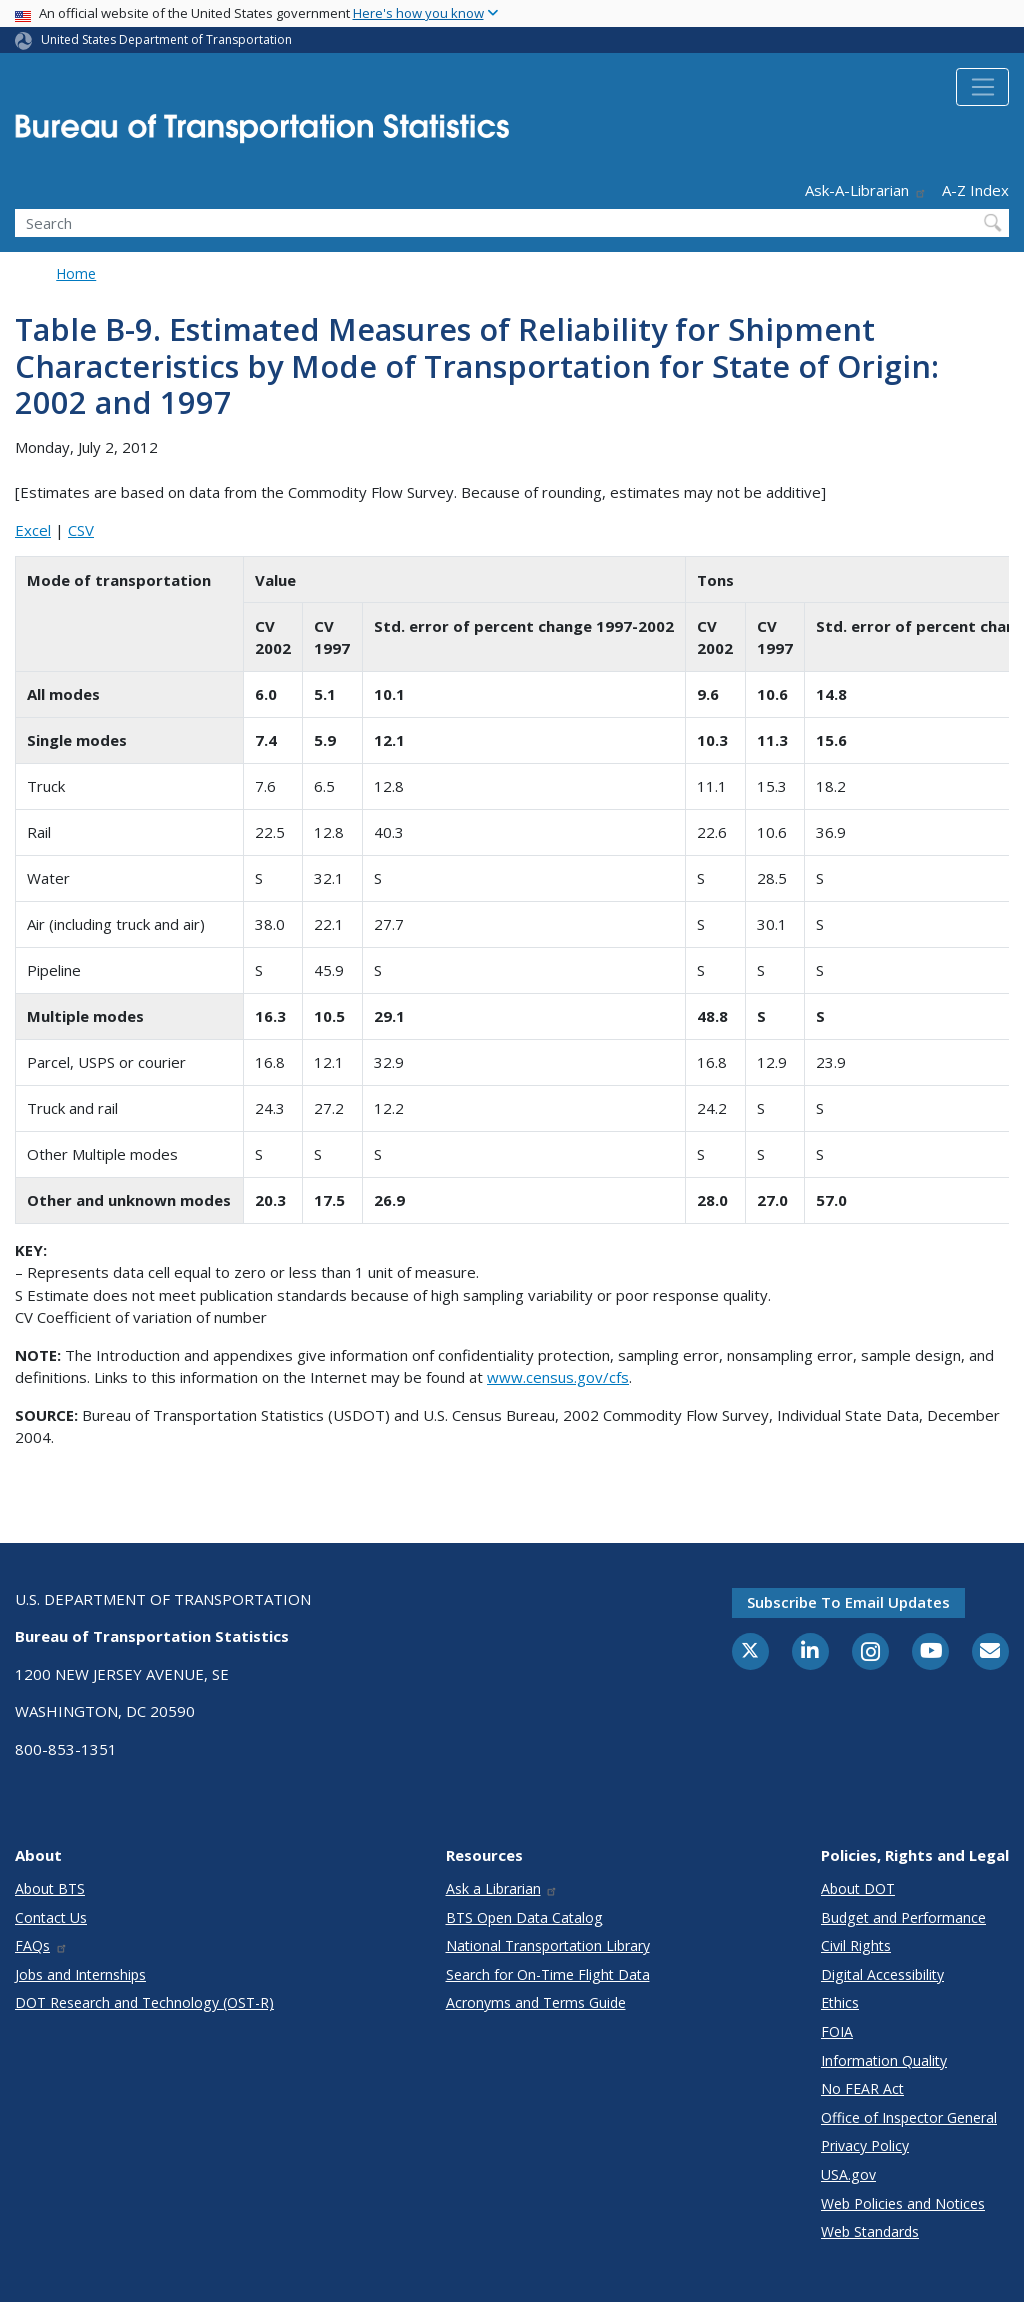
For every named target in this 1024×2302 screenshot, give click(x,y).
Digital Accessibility (882, 1974)
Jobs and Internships (80, 1974)
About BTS (50, 1888)
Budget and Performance (903, 1917)
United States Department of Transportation (166, 39)
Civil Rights (856, 1945)
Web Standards (870, 2231)
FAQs (41, 1945)
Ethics (840, 2002)
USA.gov (848, 2174)
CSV (81, 530)
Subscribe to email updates (848, 1602)
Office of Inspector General (909, 2117)
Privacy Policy (865, 2145)
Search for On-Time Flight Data (548, 1974)
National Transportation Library (548, 1945)
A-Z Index (975, 190)
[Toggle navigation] (982, 87)
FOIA (837, 2031)
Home (76, 273)
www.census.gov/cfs (558, 1377)
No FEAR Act (862, 2088)
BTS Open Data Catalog (524, 1917)
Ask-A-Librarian (866, 190)
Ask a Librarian (502, 1888)
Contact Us (51, 1917)
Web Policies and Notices (903, 2203)
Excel (33, 530)
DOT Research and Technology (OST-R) (144, 2002)
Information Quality (884, 2060)
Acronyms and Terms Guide (536, 2002)
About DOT (858, 1888)
